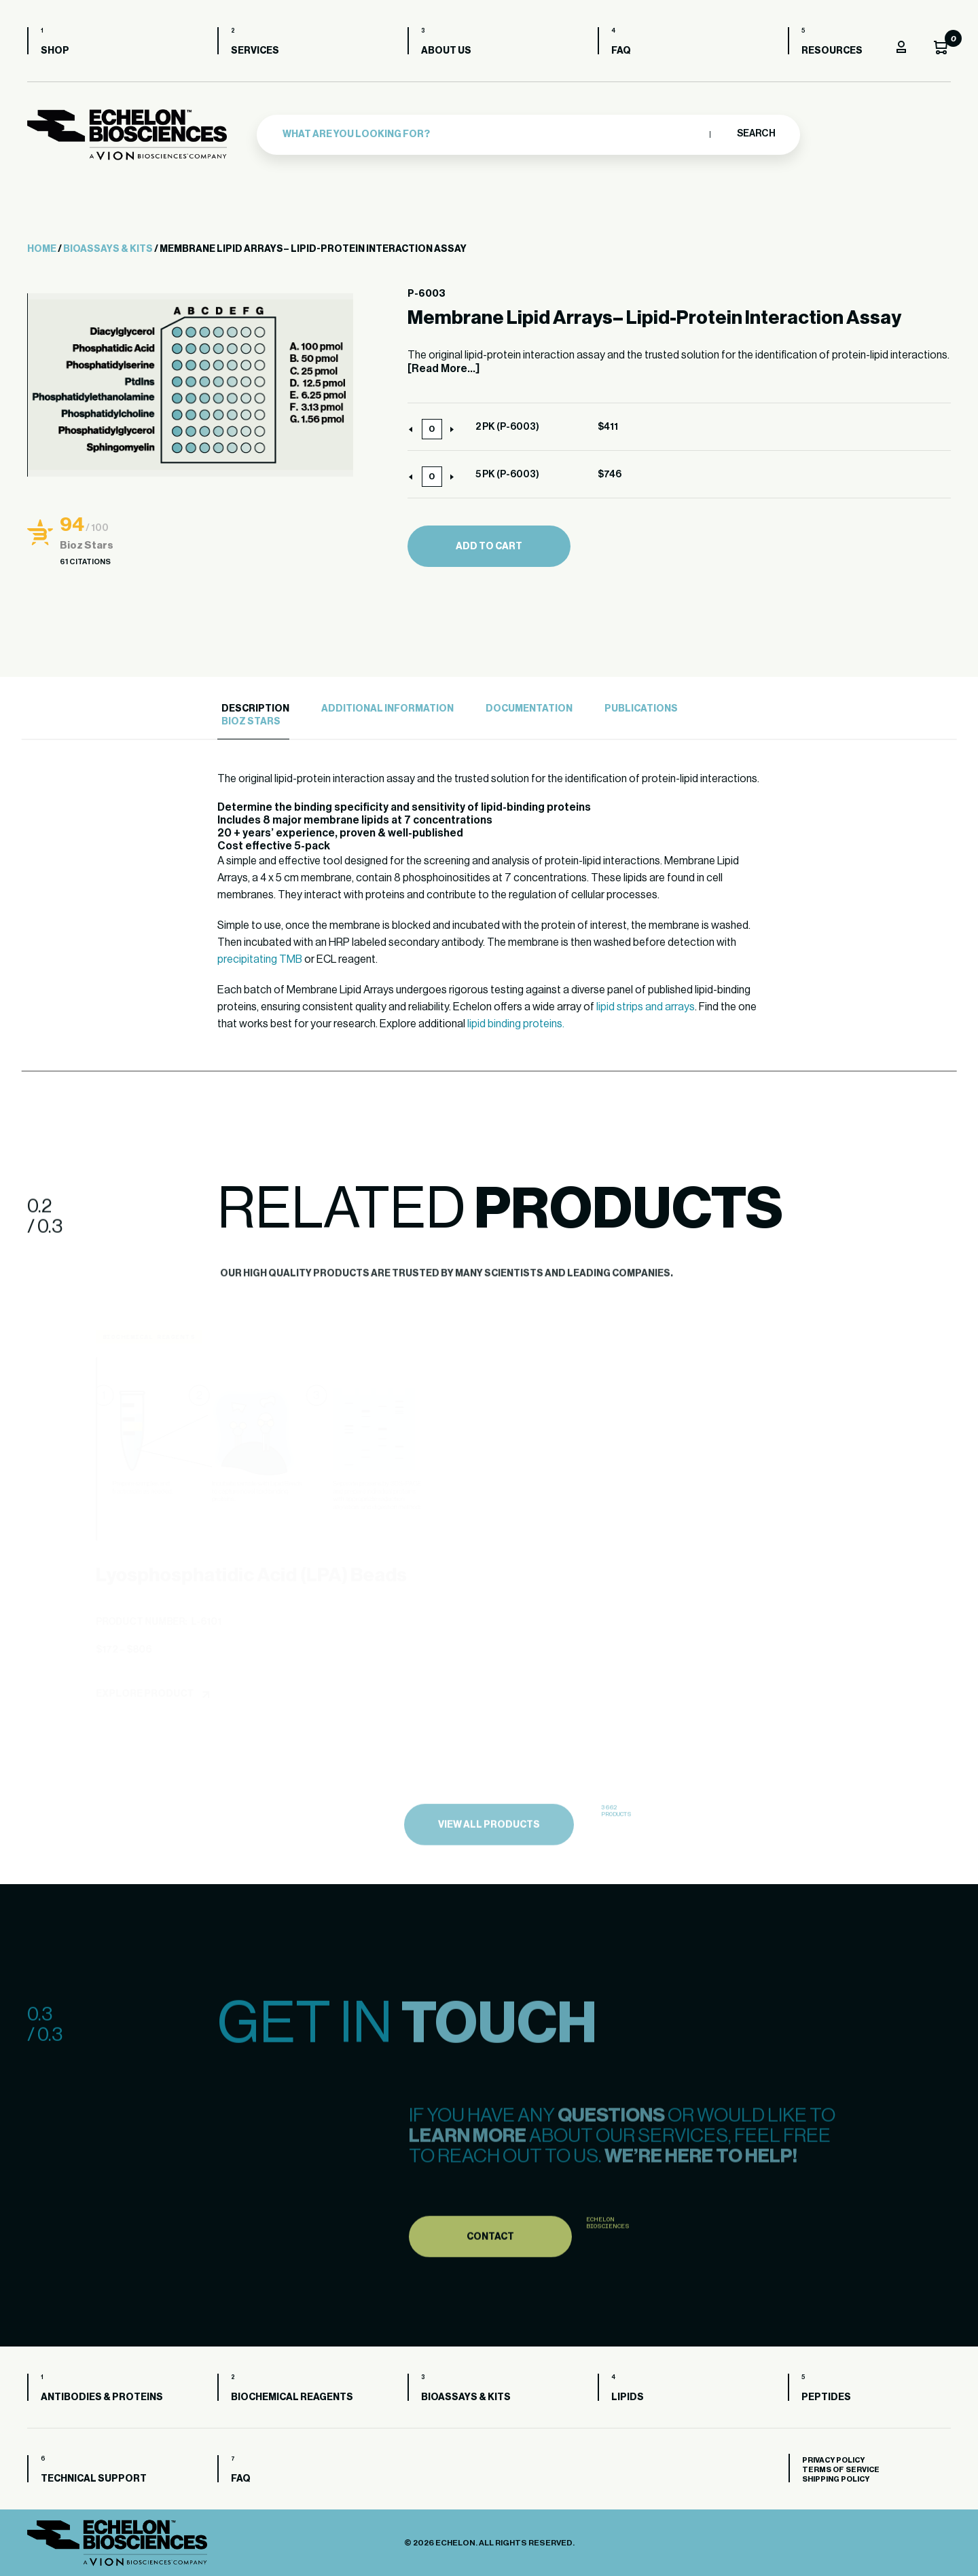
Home (41, 249)
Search (755, 134)
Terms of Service (841, 2469)
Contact (490, 2272)
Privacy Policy (833, 2460)
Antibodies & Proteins (102, 2397)
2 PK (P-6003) (507, 427)
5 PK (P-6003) (507, 474)
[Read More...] (443, 368)
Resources (832, 51)
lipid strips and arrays (645, 1006)
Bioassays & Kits (108, 249)
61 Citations (85, 562)
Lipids (627, 2397)
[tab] (253, 709)
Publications (641, 709)
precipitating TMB (259, 959)
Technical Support (94, 2479)
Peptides (826, 2397)
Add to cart (489, 546)
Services (255, 51)
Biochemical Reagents (292, 2397)
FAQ (621, 51)
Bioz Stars (250, 721)
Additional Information (387, 709)
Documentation (529, 709)
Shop (55, 51)
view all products (489, 1862)
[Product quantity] (432, 429)
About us (446, 51)
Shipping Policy (835, 2479)
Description (255, 709)
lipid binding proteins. (515, 1023)
